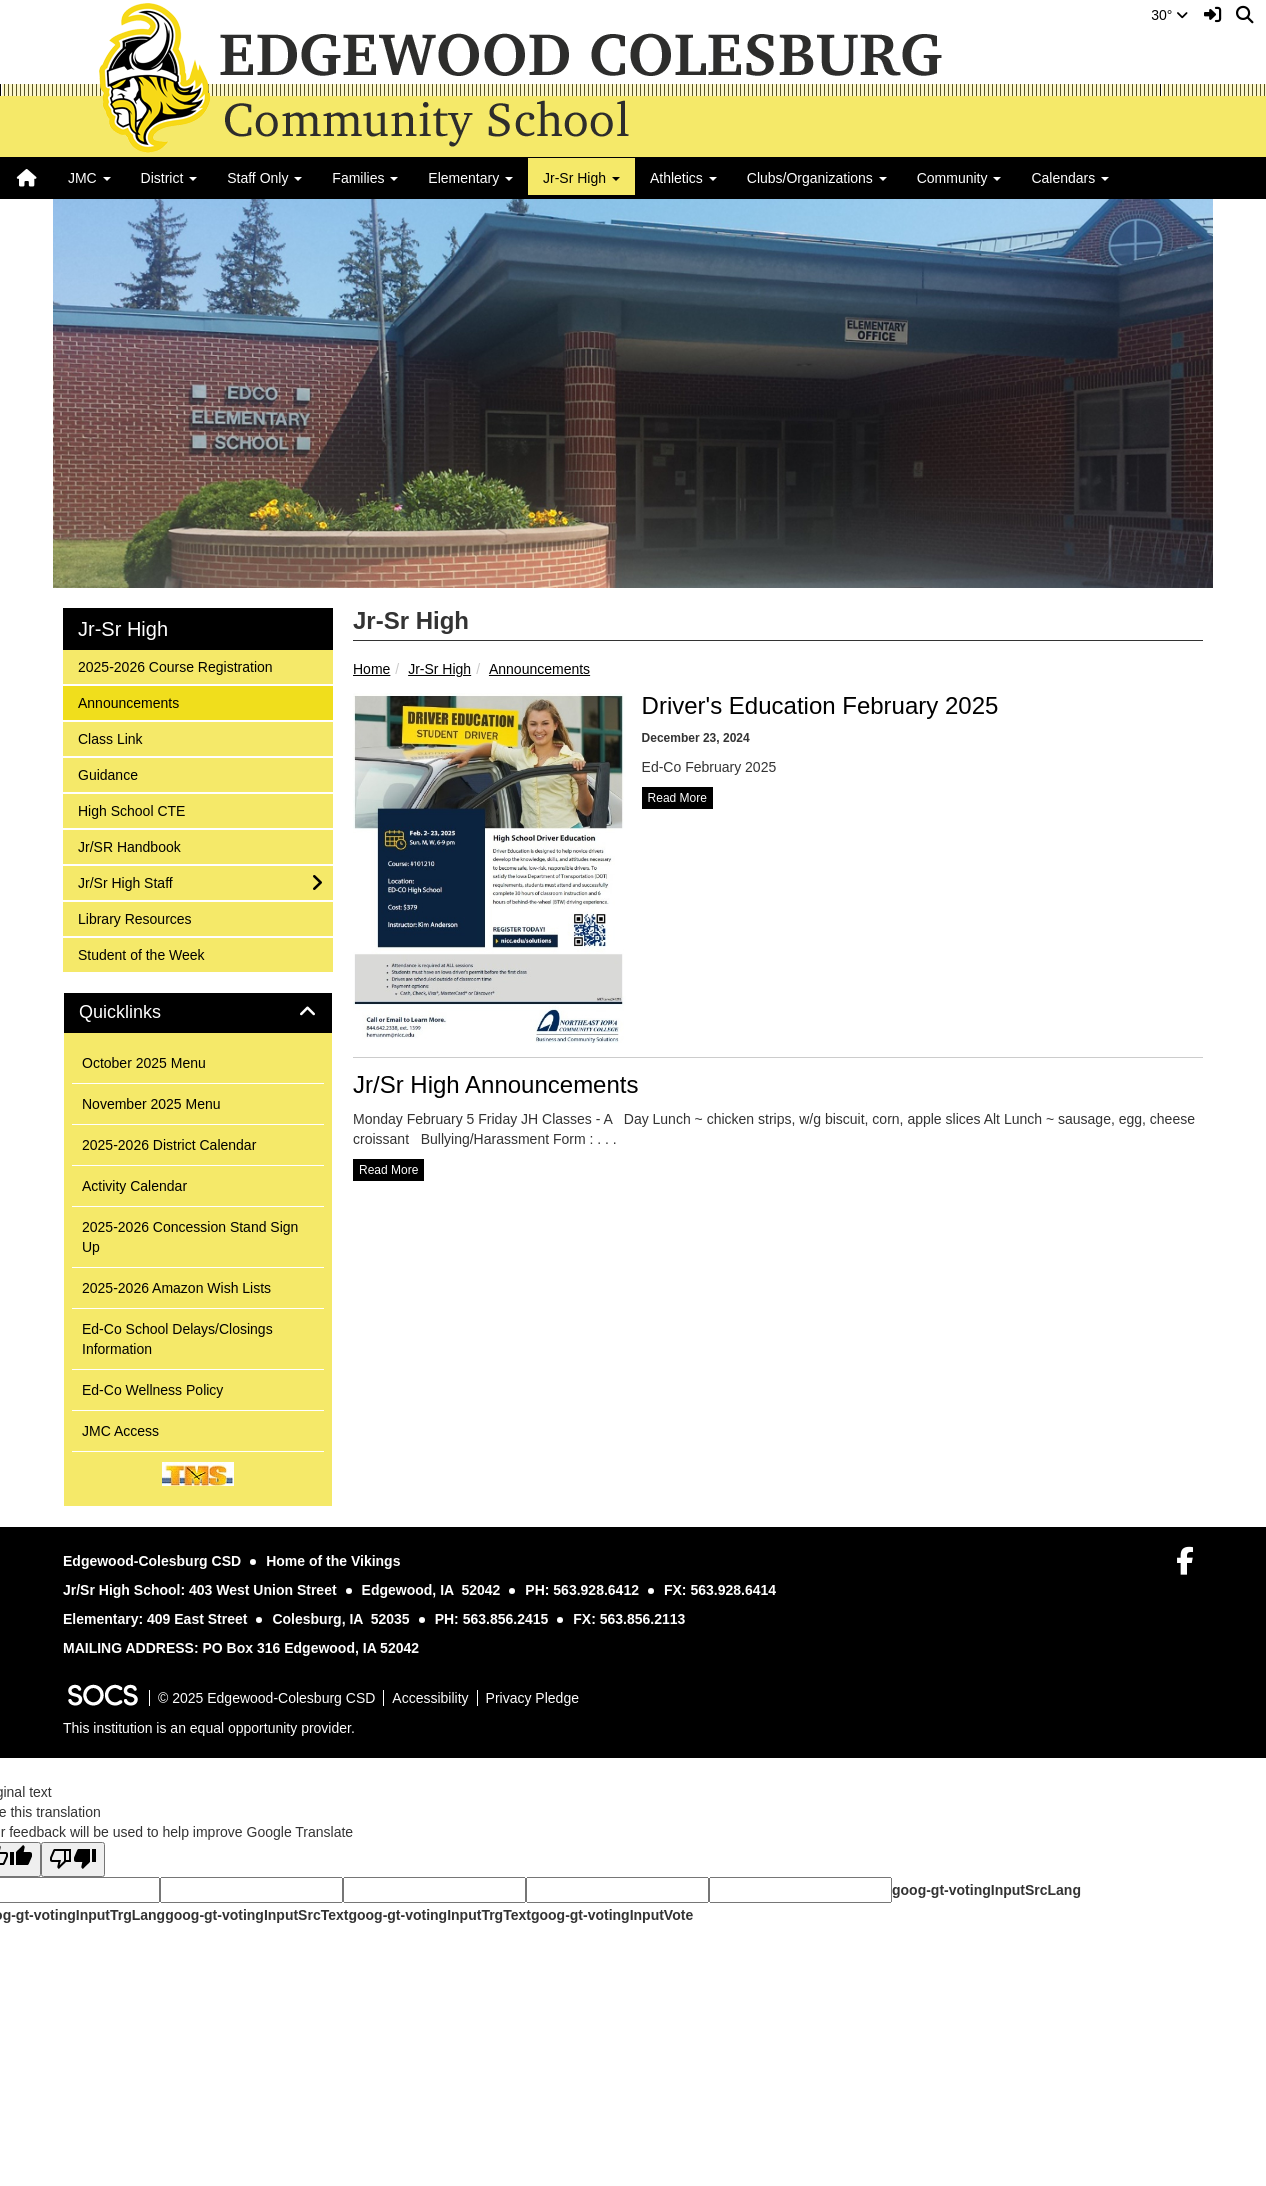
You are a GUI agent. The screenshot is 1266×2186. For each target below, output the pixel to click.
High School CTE (131, 809)
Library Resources (134, 917)
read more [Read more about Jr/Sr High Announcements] (388, 1170)
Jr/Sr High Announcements (495, 1084)
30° (1169, 15)
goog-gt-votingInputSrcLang (986, 1890)
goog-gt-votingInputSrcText (256, 1915)
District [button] (169, 178)
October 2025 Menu (144, 1063)
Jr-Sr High (439, 669)
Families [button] (365, 178)
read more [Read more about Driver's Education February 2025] (677, 798)
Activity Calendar (134, 1186)
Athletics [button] (683, 178)
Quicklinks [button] (142, 1012)
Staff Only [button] (264, 178)
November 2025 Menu (151, 1104)
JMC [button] (89, 178)
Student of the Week (141, 953)
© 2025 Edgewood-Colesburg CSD (266, 1698)
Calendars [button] (1070, 178)
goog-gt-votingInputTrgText (439, 1915)
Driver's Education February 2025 (820, 705)
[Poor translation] (73, 1859)
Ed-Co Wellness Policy (152, 1390)
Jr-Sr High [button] (581, 178)
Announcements (539, 669)
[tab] (198, 1013)
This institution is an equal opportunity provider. (209, 1728)
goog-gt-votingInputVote (612, 1915)
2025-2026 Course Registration (175, 665)
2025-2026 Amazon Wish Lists (176, 1288)
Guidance (107, 773)
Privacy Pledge (532, 1698)
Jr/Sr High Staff (125, 881)
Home (371, 669)
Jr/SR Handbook (129, 845)
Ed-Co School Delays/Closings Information (177, 1339)
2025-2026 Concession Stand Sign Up (190, 1237)
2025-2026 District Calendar (169, 1145)
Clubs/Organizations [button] (817, 178)
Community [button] (959, 178)
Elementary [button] (470, 178)
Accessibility (430, 1698)
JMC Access (120, 1431)
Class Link (110, 737)
